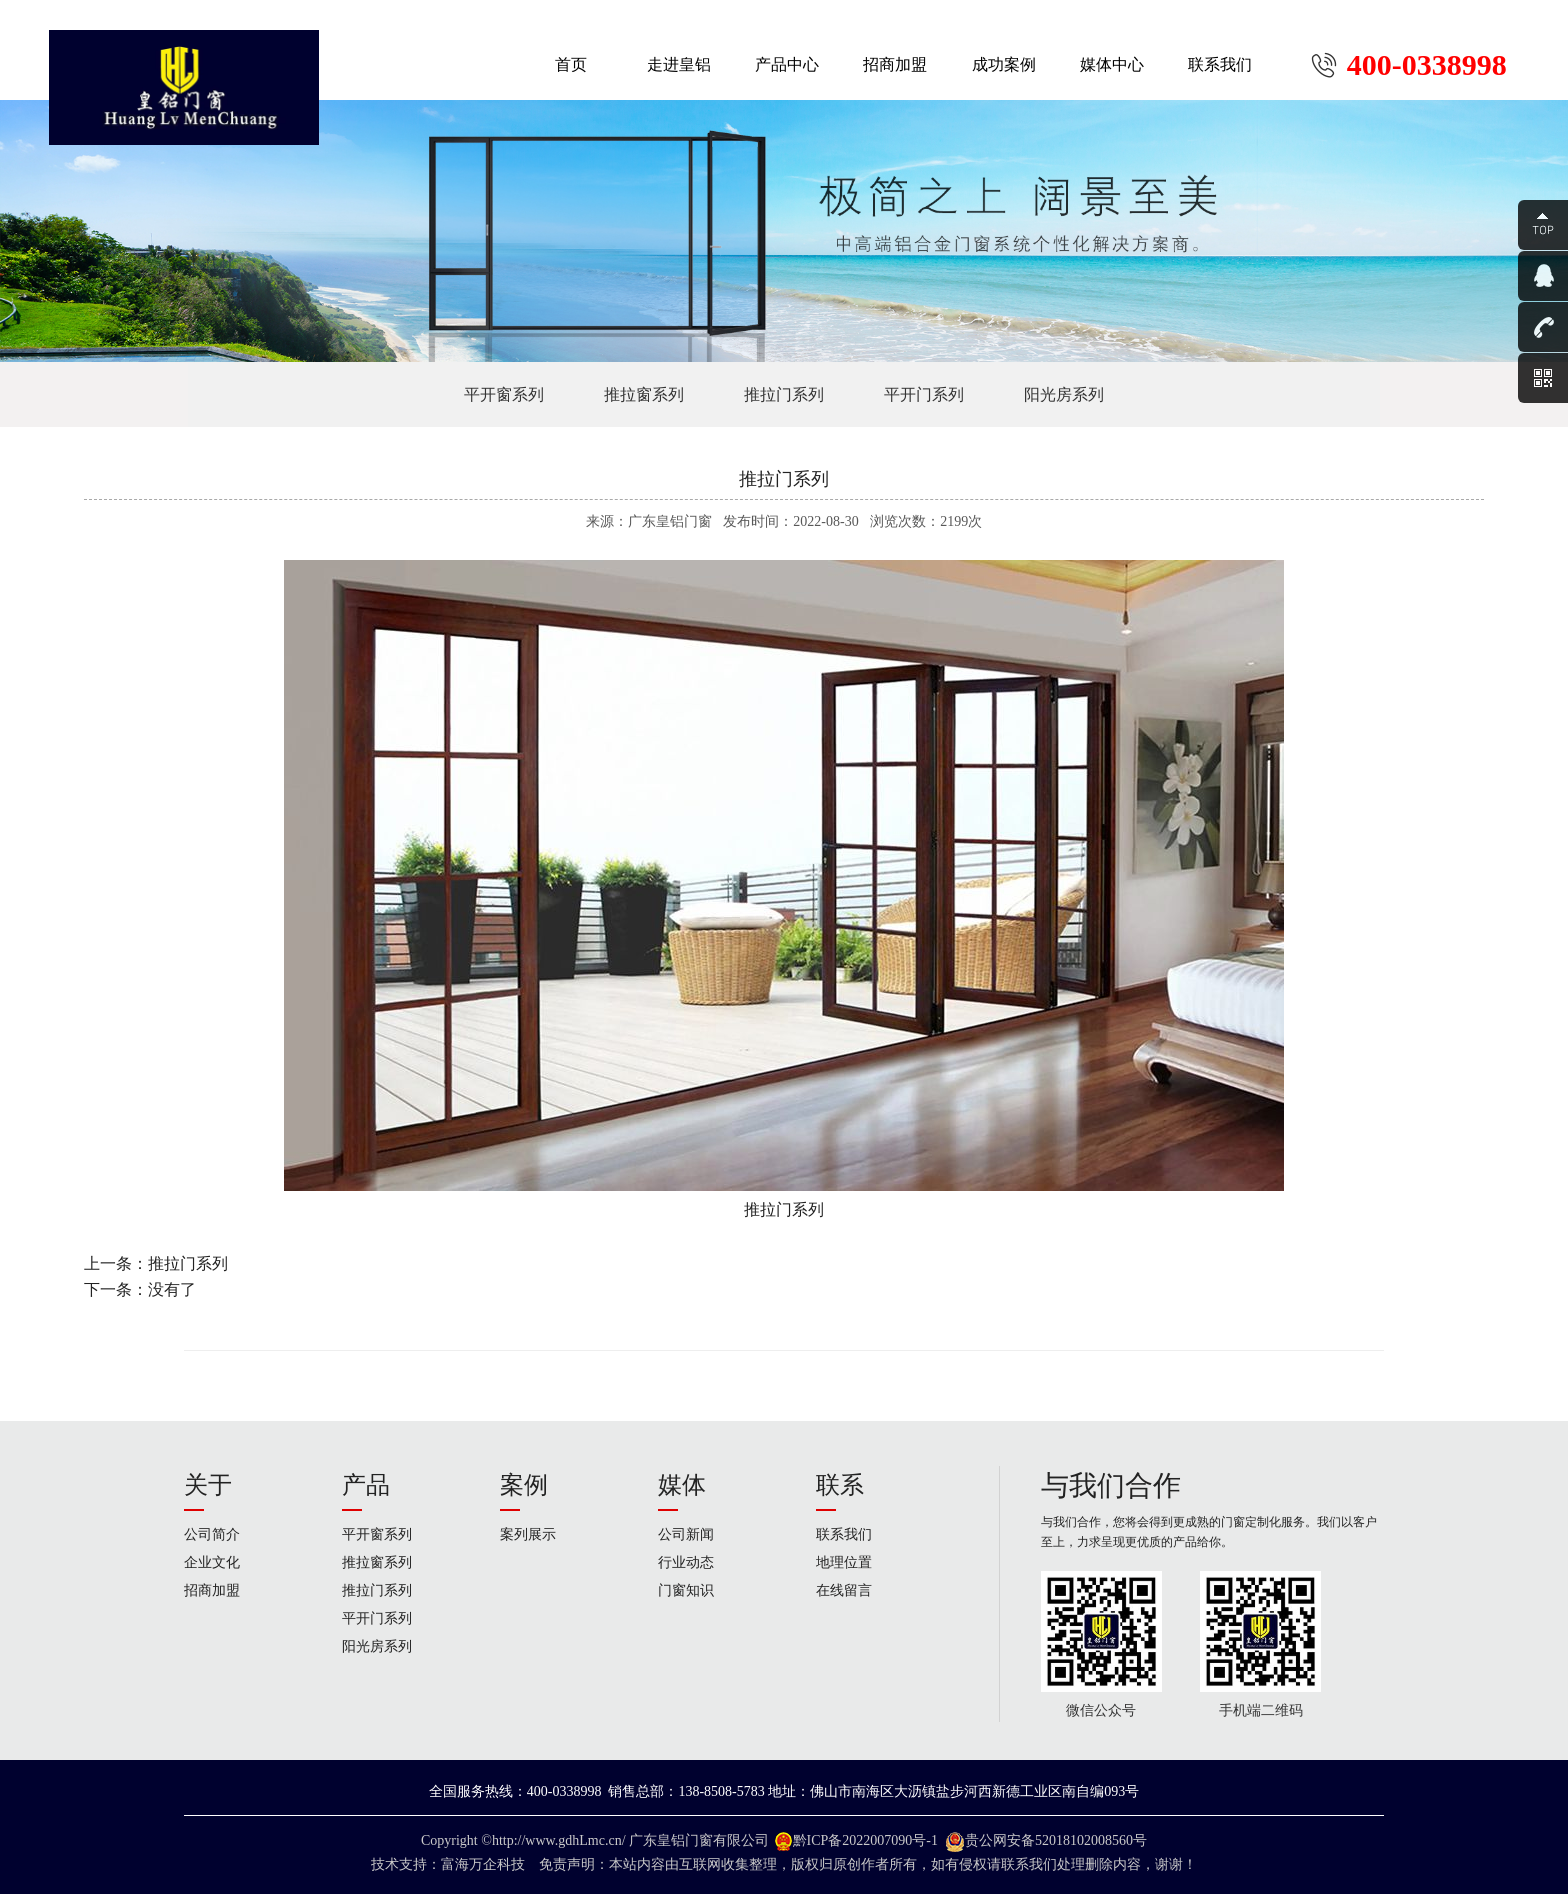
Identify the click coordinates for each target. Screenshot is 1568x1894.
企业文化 (212, 1562)
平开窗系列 (504, 394)
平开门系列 (924, 394)
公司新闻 (686, 1534)
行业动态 (686, 1562)
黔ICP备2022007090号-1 (865, 1840)
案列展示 (528, 1534)
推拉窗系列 (644, 394)
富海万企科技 (486, 1864)
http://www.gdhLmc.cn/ (559, 1840)
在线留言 (844, 1590)
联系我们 (844, 1534)
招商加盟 (212, 1590)
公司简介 (212, 1534)
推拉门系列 (784, 394)
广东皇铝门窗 (671, 1840)
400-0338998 (1427, 65)
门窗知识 (686, 1590)
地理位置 (844, 1562)
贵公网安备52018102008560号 (1056, 1840)
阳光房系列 (1064, 394)
